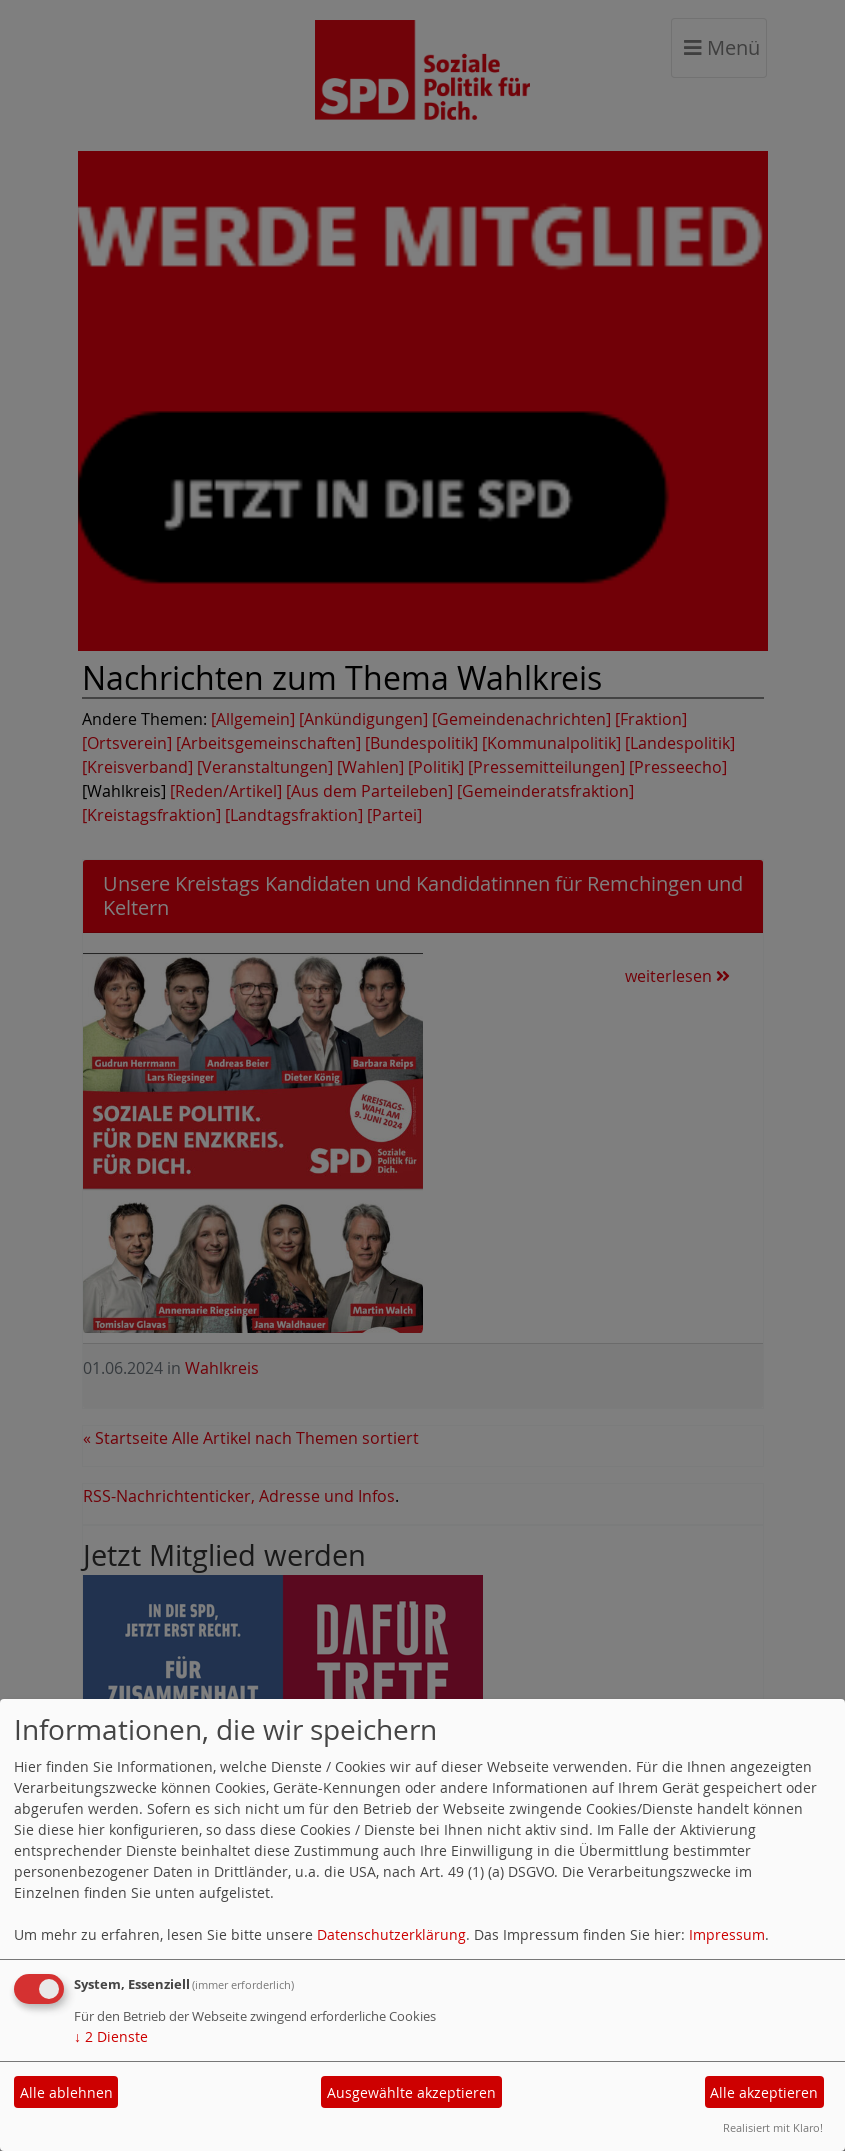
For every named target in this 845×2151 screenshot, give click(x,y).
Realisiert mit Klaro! (773, 2127)
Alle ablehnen (66, 2092)
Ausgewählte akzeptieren (411, 2092)
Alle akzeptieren (764, 2092)
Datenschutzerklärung (391, 1934)
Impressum (727, 1934)
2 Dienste (111, 2036)
